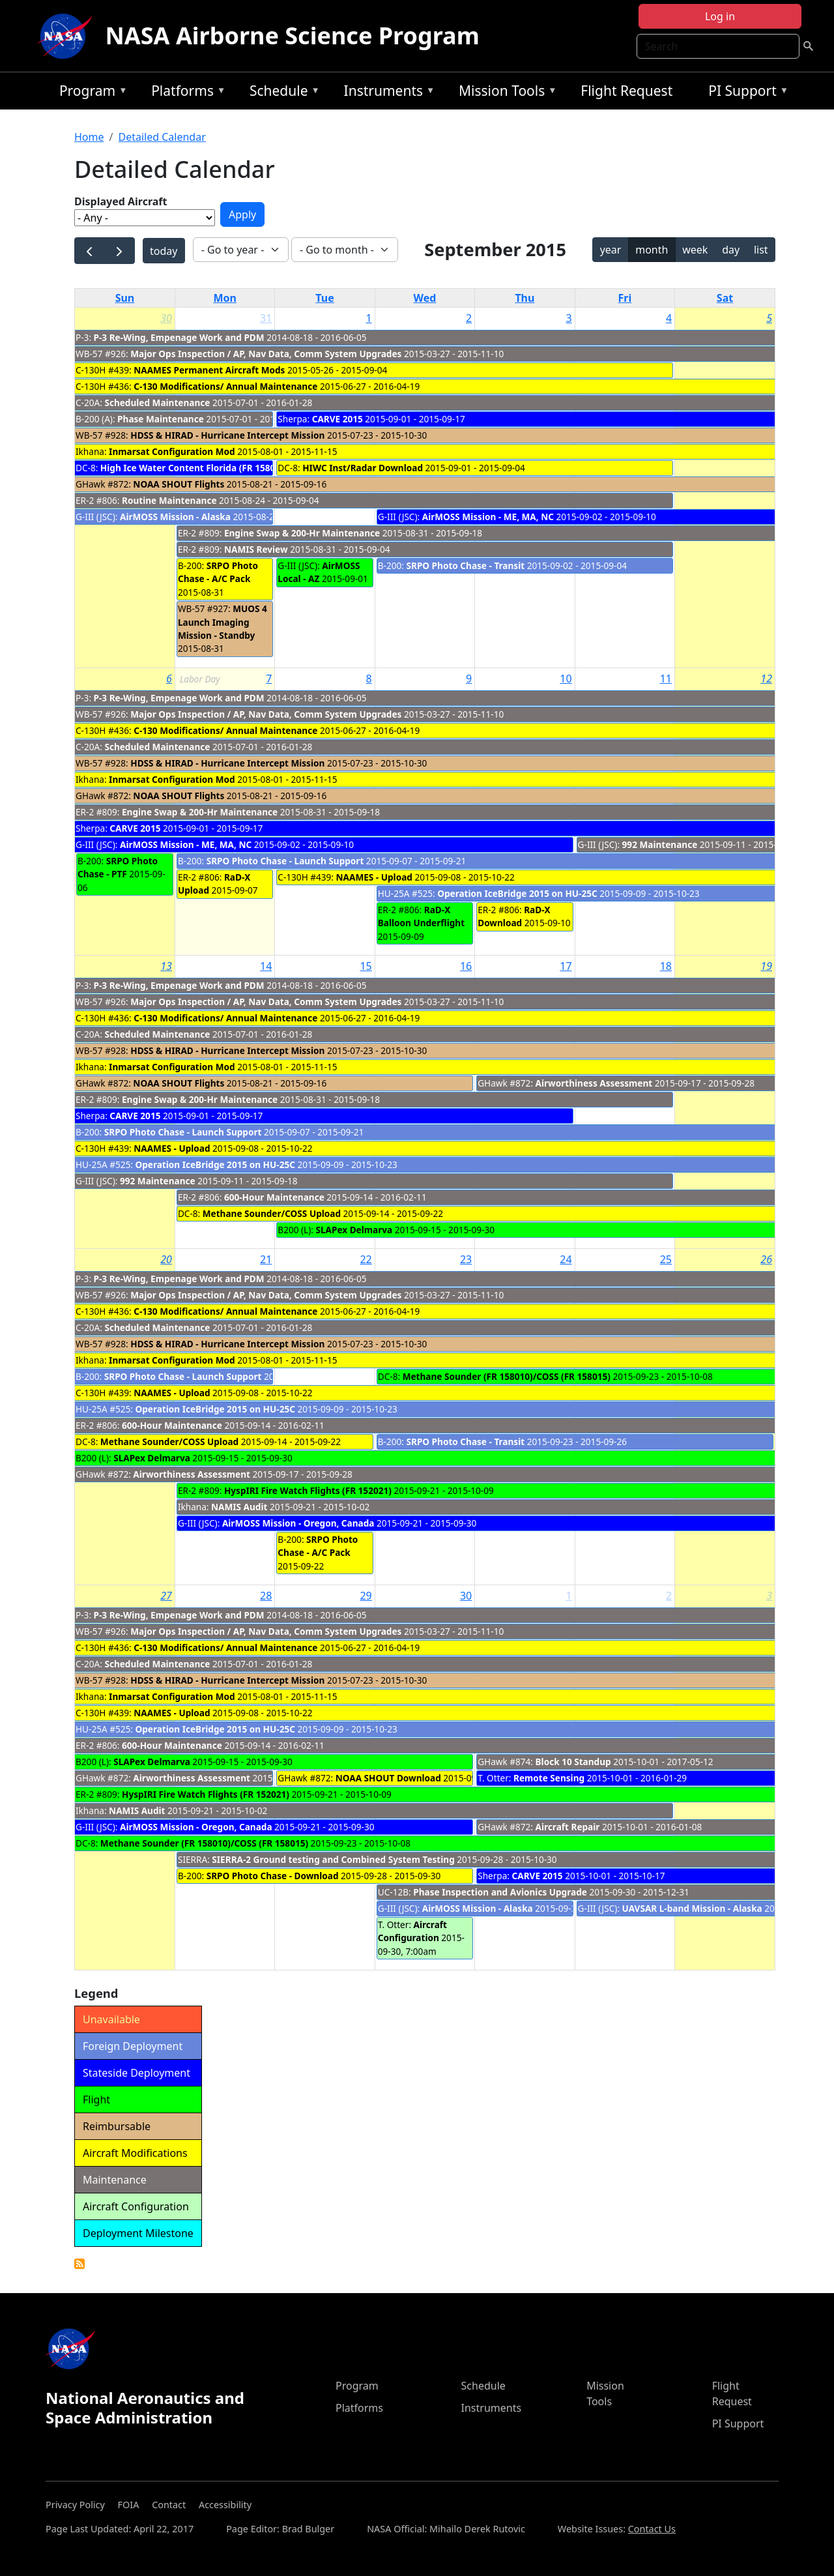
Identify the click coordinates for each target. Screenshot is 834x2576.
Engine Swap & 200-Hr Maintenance (302, 533)
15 (365, 966)
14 (266, 966)
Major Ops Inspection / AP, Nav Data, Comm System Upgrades (267, 353)
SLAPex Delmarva (354, 1229)
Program (90, 92)
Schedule (281, 92)
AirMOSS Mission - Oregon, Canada (298, 1523)
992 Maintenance (660, 844)
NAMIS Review (256, 549)
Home (89, 137)
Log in (720, 16)
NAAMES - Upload (374, 877)
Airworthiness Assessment (594, 1083)
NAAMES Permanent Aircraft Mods (209, 370)
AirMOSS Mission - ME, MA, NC (488, 516)
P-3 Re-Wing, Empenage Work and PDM (179, 337)
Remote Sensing (548, 1778)
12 (766, 678)
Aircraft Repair (568, 1827)
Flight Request (626, 90)
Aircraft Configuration (412, 1931)
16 (466, 966)
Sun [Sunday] (125, 298)
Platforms (185, 92)
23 (466, 1259)
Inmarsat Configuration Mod (172, 451)
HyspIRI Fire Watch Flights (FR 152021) (308, 1490)
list (761, 249)
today (163, 251)
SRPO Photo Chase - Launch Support (285, 861)
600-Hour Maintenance (274, 1197)
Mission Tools (504, 92)
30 (166, 318)
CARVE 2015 (337, 419)
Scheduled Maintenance (157, 402)
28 (266, 1595)
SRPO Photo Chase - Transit (465, 565)
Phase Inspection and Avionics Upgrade (500, 1892)
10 (565, 678)
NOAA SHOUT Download (388, 1778)
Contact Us (652, 2529)
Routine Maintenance (169, 500)
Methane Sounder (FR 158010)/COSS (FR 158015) (507, 1376)
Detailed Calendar (161, 137)
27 (166, 1595)
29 (365, 1595)
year (611, 249)
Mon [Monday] (225, 298)
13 (166, 966)
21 (266, 1259)
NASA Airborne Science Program (293, 35)
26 (766, 1259)
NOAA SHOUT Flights (178, 484)
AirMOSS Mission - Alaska (175, 516)
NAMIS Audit (239, 1506)
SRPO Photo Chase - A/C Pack (218, 572)
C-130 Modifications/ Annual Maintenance (225, 386)
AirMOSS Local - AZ (319, 572)
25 (666, 1259)
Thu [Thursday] (524, 298)
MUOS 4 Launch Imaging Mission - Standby (222, 621)
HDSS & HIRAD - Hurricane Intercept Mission (227, 435)
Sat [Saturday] (725, 298)
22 (365, 1259)
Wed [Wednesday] (425, 298)
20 (166, 1259)
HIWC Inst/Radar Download (362, 467)
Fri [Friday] (624, 298)
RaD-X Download (514, 916)
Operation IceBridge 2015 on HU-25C (517, 893)
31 (266, 318)
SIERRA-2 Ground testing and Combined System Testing (333, 1859)
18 (666, 966)
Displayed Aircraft (120, 201)
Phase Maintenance (160, 419)
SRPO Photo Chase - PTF (118, 867)
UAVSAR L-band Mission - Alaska (692, 1908)
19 (766, 966)
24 (565, 1259)
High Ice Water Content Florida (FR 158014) (194, 467)
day (731, 249)
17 (565, 966)
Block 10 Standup (573, 1761)
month (651, 249)
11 (666, 678)
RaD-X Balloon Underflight (421, 916)
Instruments (386, 92)
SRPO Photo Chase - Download (273, 1875)
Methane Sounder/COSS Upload (272, 1213)
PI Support (745, 92)
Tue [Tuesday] (324, 298)
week (695, 249)
